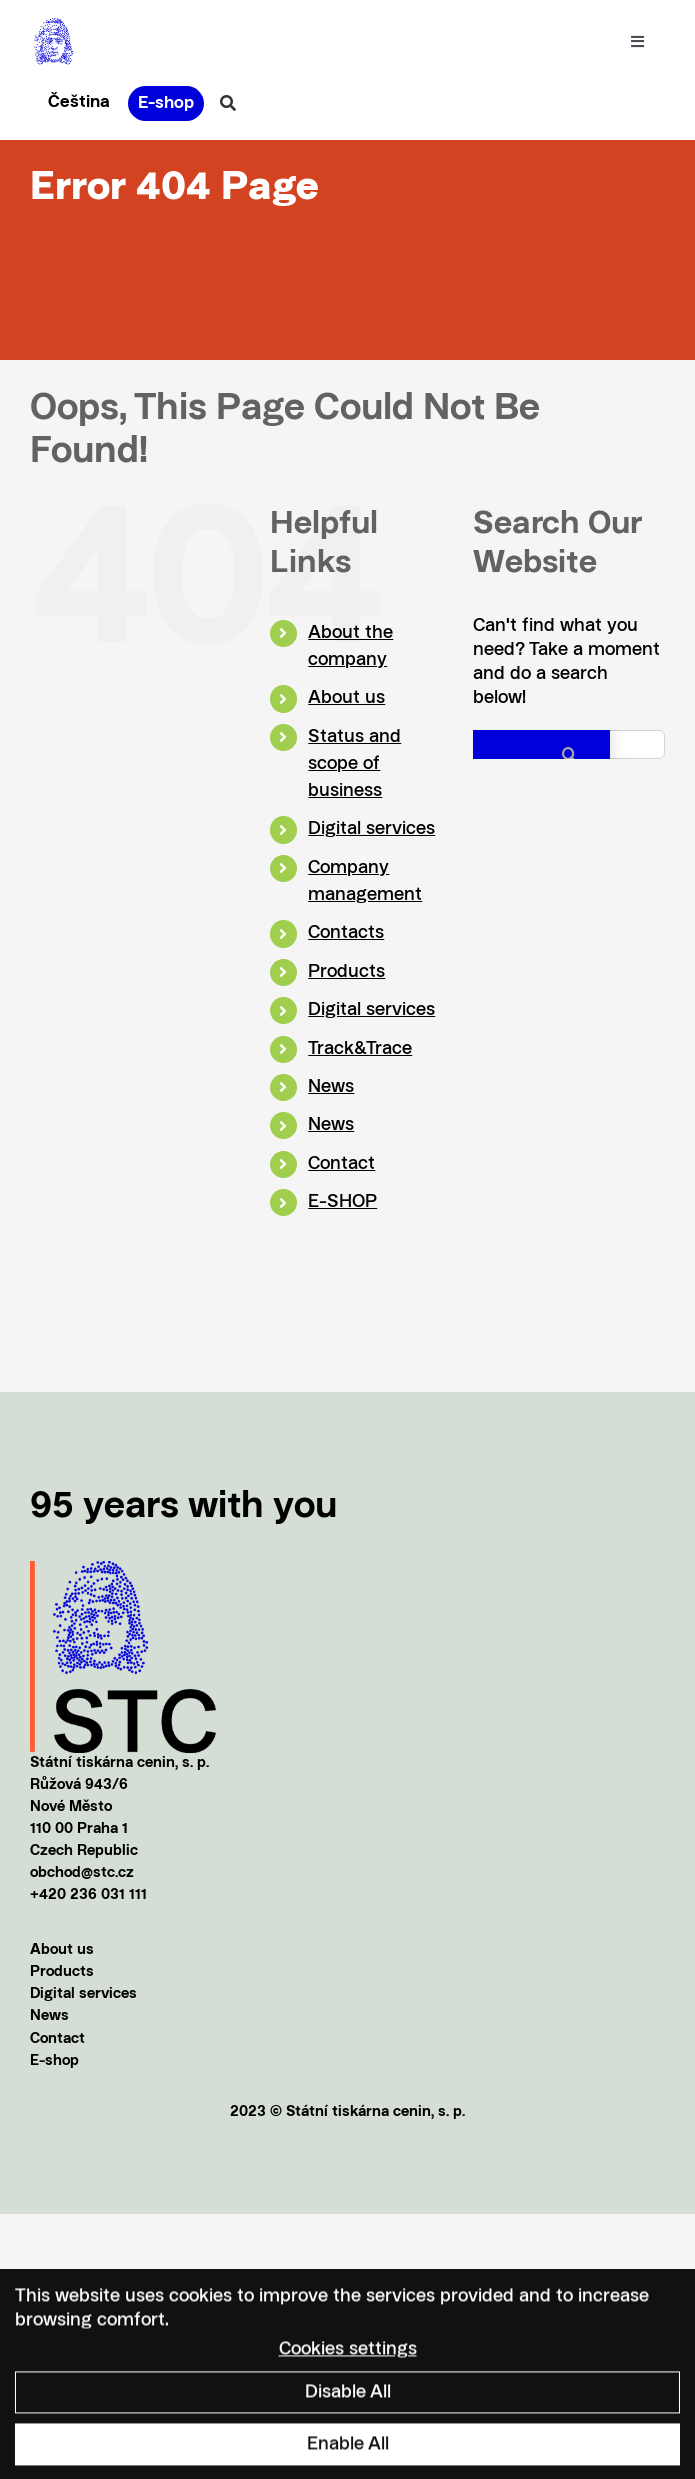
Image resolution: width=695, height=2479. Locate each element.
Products (346, 972)
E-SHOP (342, 1202)
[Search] (541, 754)
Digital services (371, 829)
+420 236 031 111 (88, 1895)
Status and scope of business (354, 764)
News (331, 1087)
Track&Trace (360, 1049)
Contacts (346, 933)
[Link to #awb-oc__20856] (228, 103)
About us (346, 698)
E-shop (54, 2061)
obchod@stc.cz (82, 1873)
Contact (341, 1164)
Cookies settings (348, 2359)
